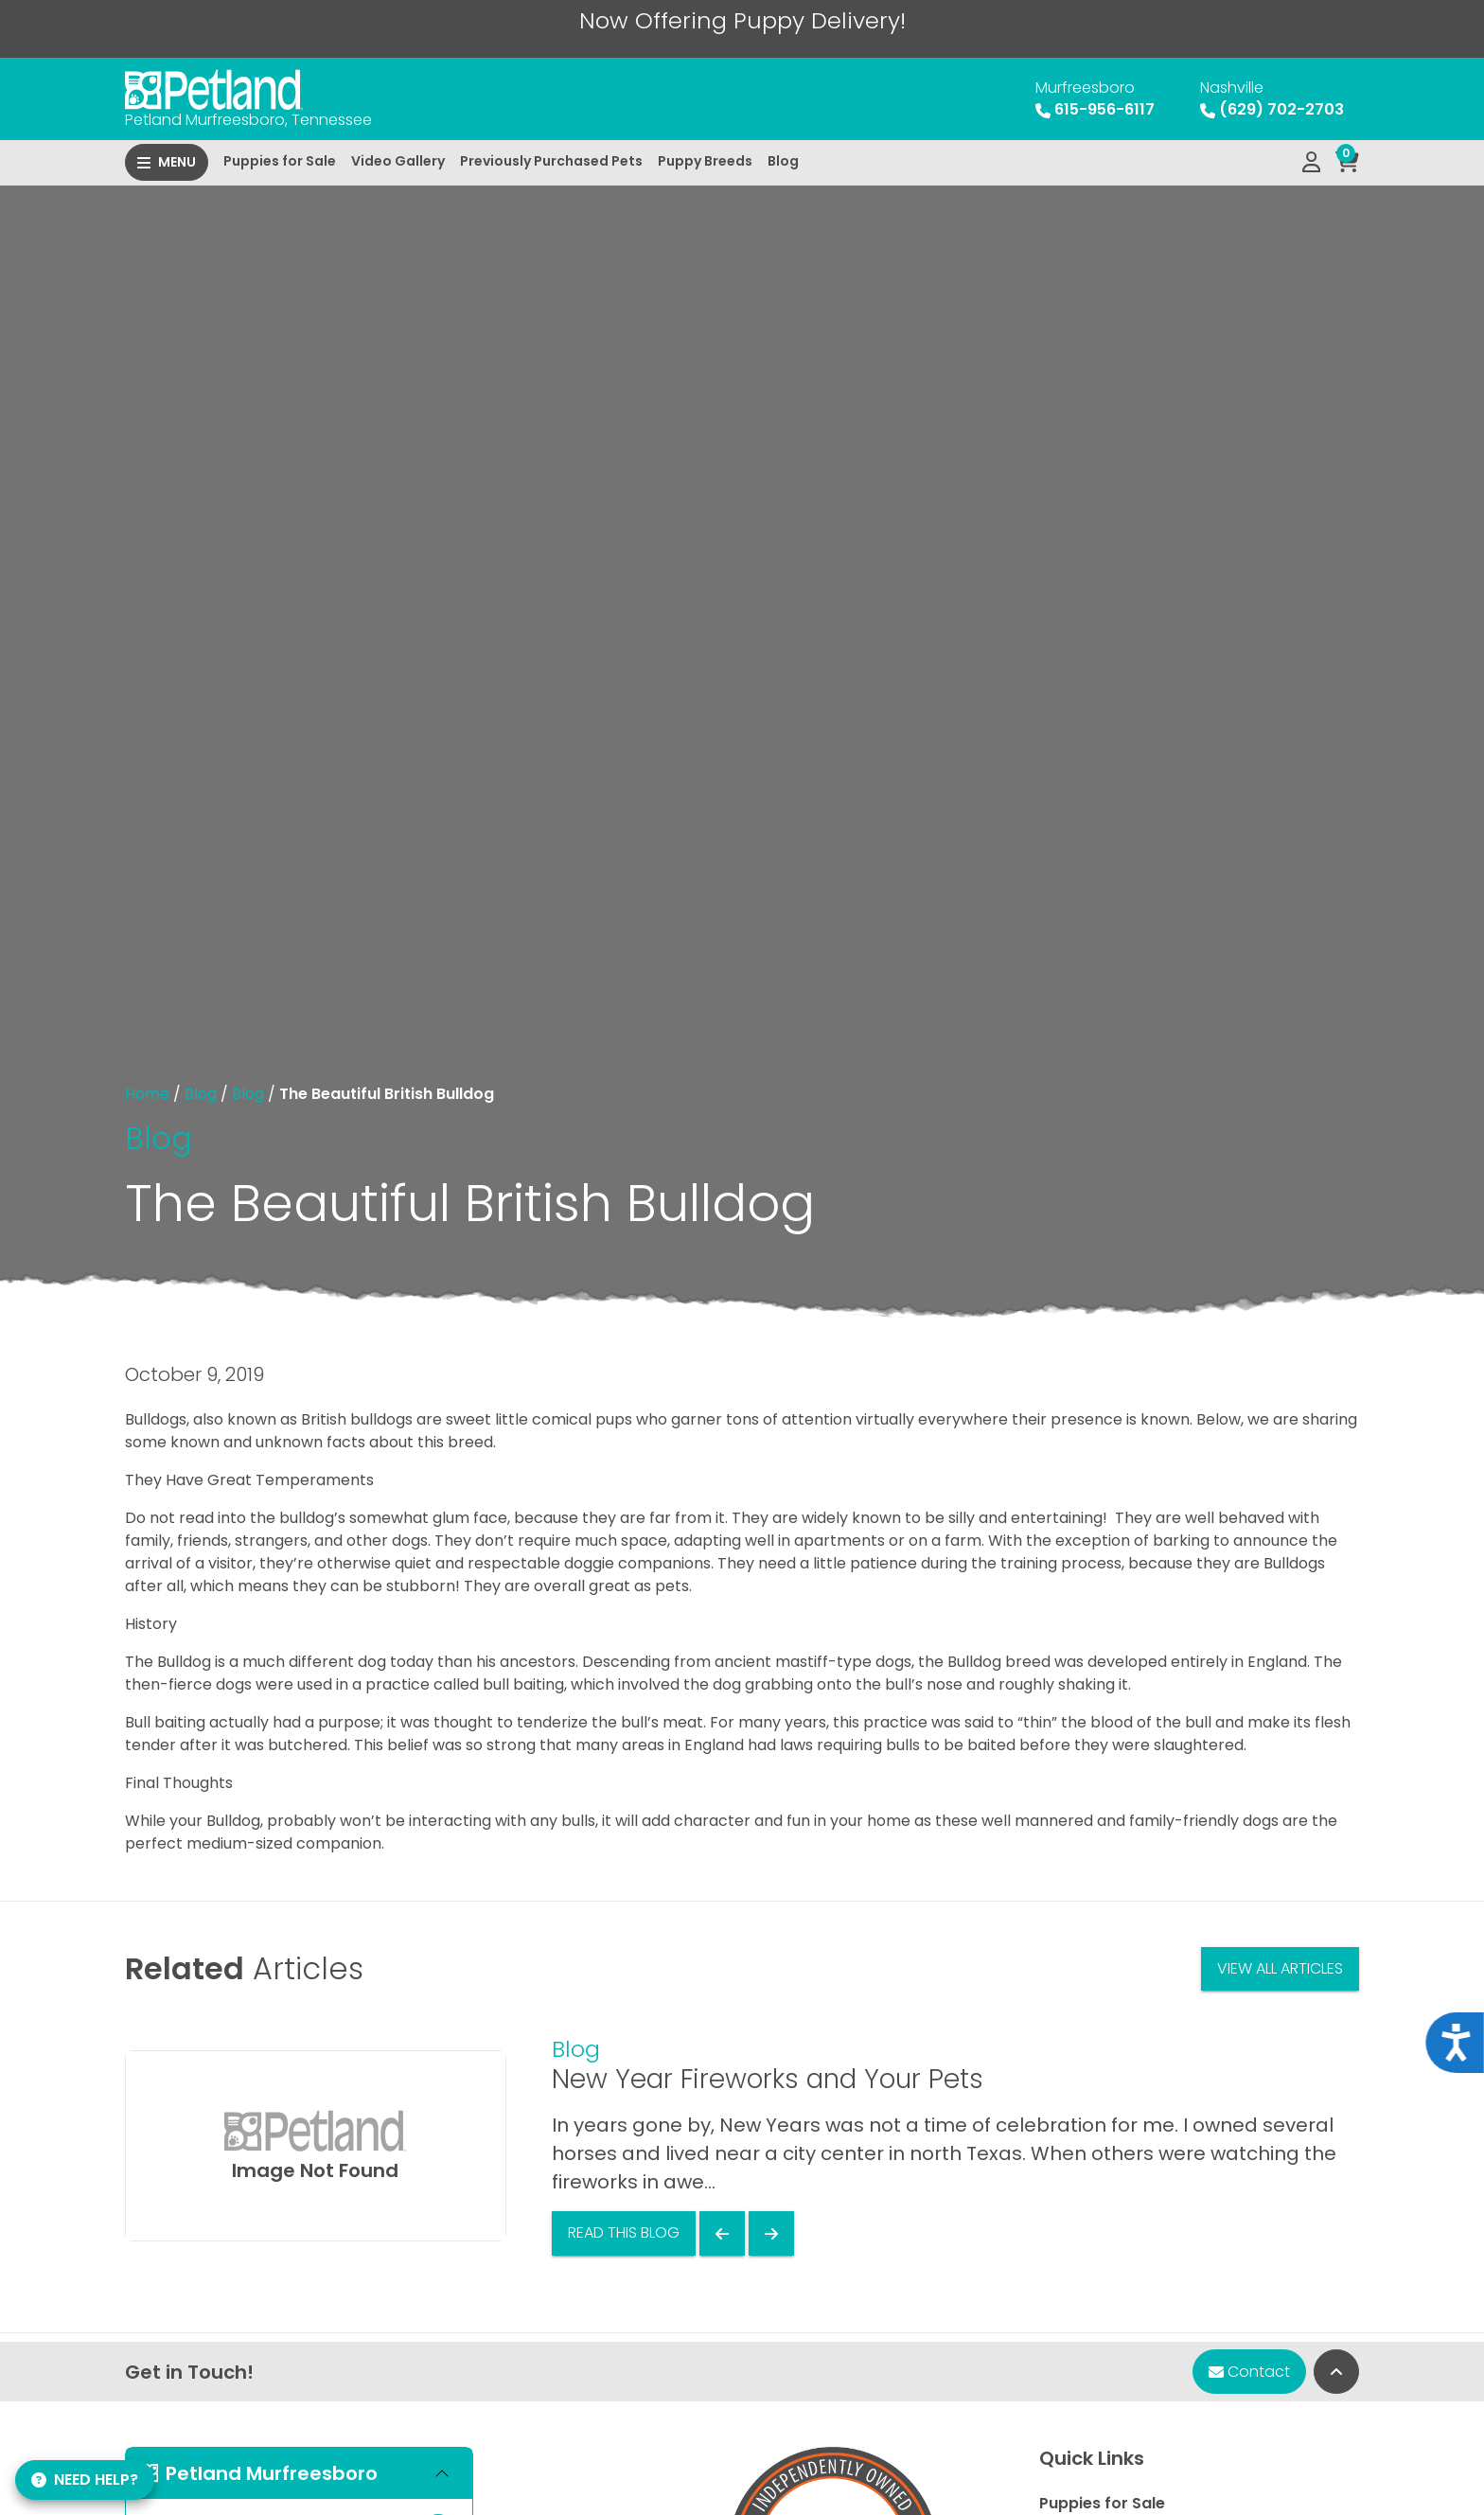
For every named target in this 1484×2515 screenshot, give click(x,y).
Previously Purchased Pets (551, 160)
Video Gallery (398, 160)
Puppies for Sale (279, 160)
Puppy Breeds (705, 160)
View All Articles (1280, 1968)
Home (147, 1094)
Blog (783, 160)
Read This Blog (624, 2232)
